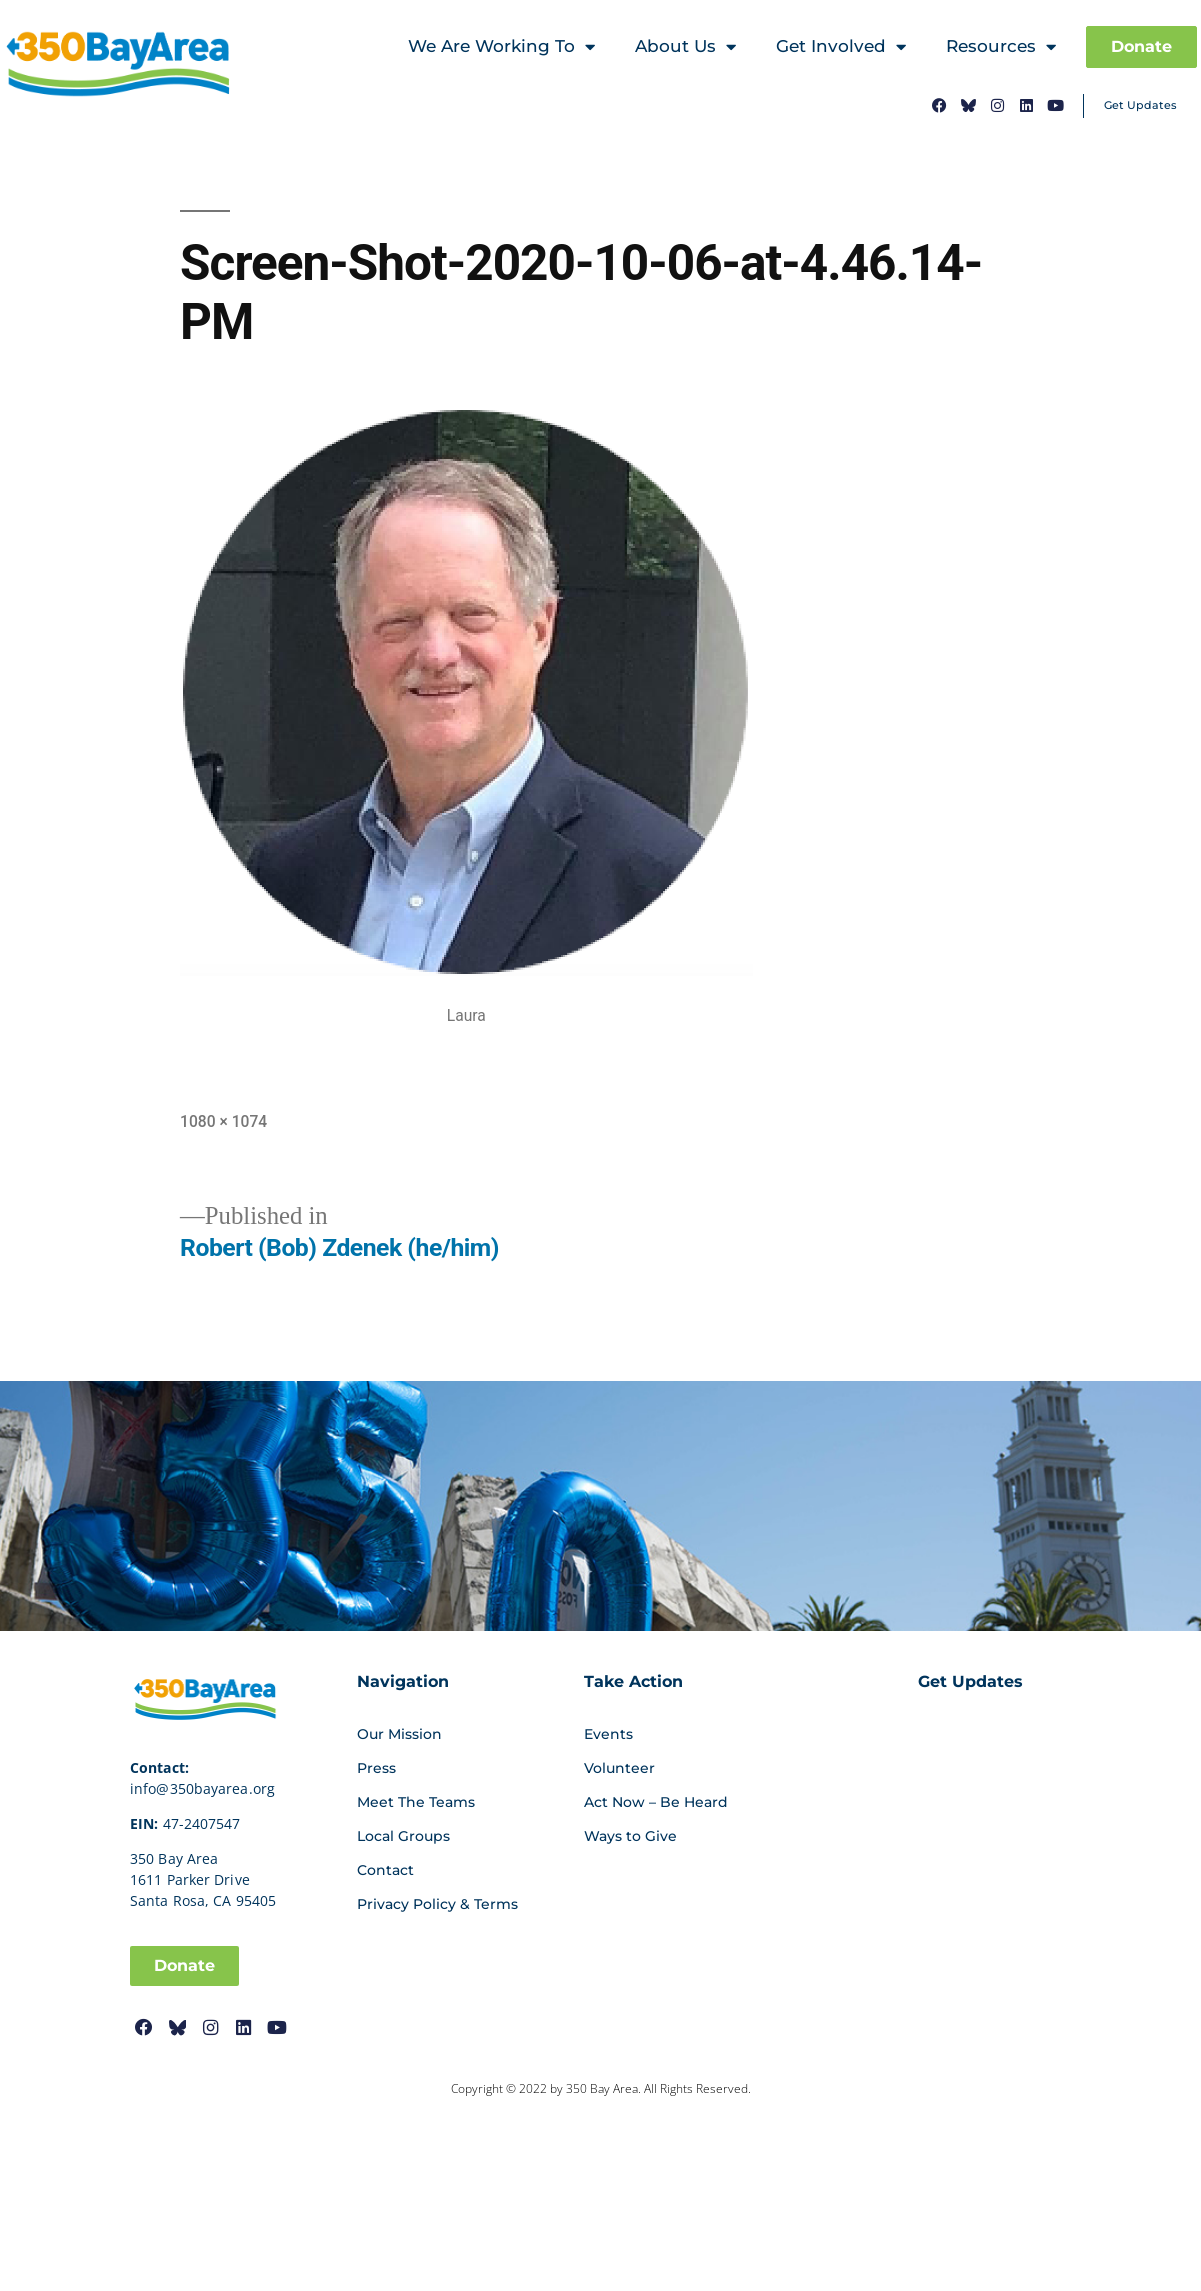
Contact (385, 1870)
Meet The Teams (416, 1802)
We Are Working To (501, 47)
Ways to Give (630, 1836)
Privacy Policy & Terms (437, 1904)
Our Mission (399, 1734)
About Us (685, 47)
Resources (1001, 47)
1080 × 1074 (223, 1120)
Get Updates (1140, 105)
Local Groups (403, 1836)
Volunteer (619, 1768)
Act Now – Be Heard (656, 1802)
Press (376, 1768)
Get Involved (841, 47)
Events (608, 1734)
